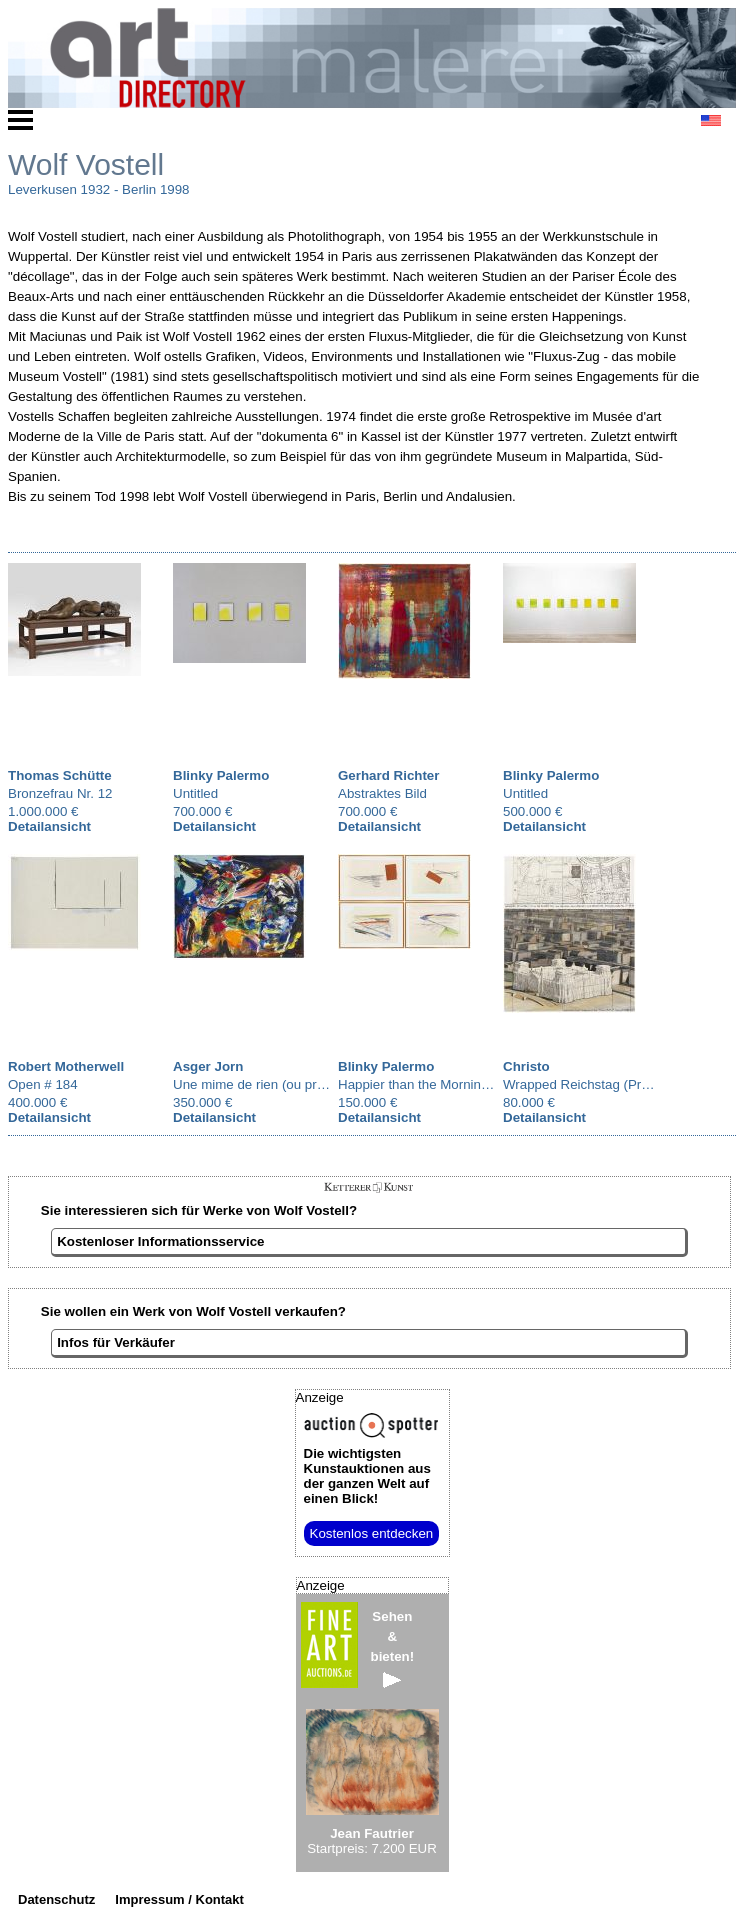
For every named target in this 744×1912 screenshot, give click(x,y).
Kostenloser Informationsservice (160, 1241)
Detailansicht (49, 826)
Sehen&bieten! (393, 1648)
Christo (526, 1066)
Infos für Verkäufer (116, 1342)
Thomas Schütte (60, 775)
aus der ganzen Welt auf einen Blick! (367, 1476)
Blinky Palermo (221, 775)
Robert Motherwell (66, 1066)
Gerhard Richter (388, 775)
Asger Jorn (208, 1066)
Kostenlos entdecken (372, 1533)
